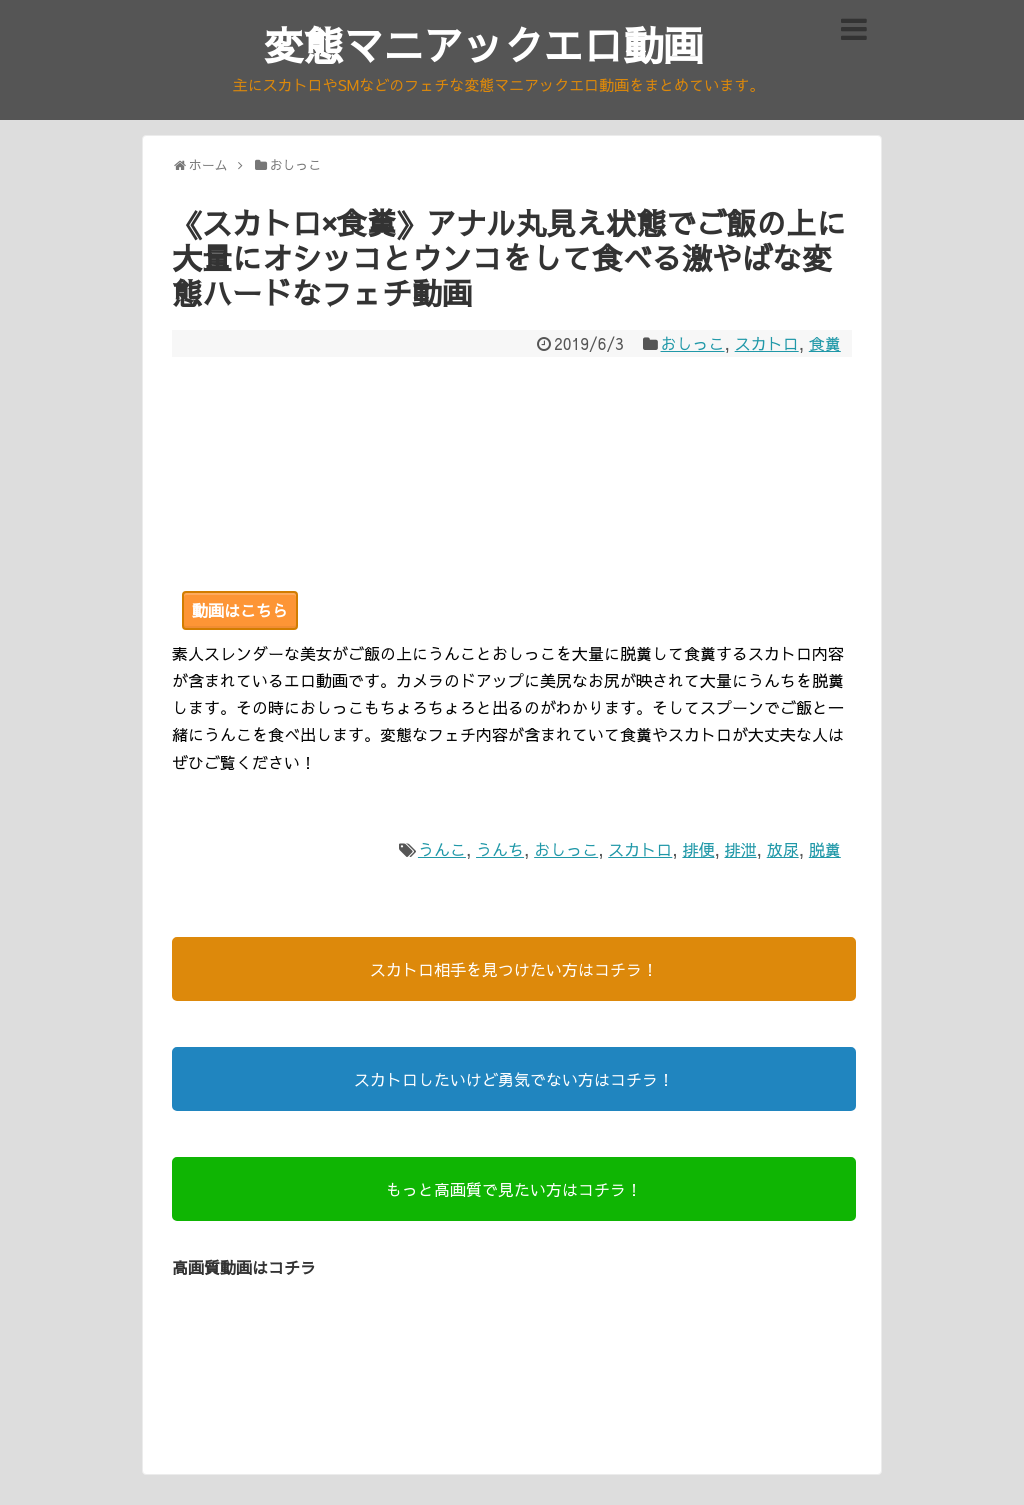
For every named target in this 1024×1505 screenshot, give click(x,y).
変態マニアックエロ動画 (484, 44)
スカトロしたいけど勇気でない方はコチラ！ (514, 1079)
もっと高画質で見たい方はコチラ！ (514, 1189)
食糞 (825, 343)
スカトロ (767, 343)
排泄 (741, 849)
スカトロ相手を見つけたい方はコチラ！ (514, 969)
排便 (698, 849)
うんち (500, 849)
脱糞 (825, 849)
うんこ (442, 849)
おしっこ (693, 343)
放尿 (783, 849)
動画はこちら (240, 610)
